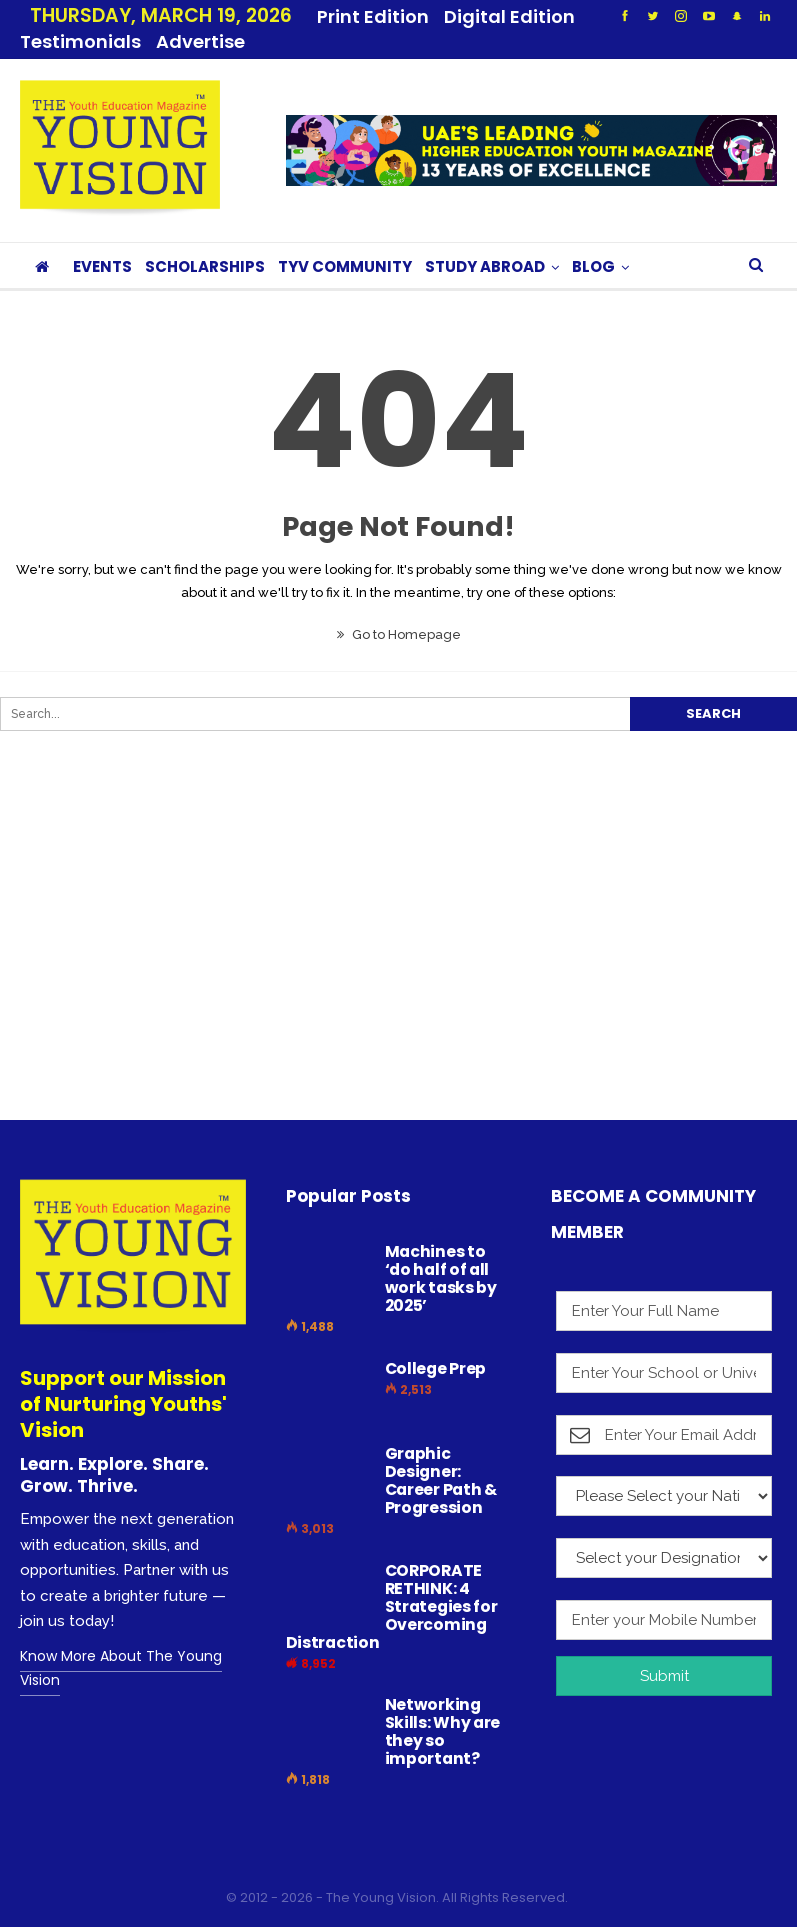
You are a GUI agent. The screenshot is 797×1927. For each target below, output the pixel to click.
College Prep (435, 1344)
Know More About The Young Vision (121, 1644)
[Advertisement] (388, 942)
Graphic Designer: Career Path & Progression (441, 1456)
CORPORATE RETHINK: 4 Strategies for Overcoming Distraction (392, 1582)
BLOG (593, 242)
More (475, 16)
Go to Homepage (399, 610)
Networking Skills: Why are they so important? (443, 1707)
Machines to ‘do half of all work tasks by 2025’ (441, 1254)
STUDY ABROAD (485, 242)
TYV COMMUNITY (345, 242)
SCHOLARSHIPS (205, 242)
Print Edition (373, 16)
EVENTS (102, 242)
